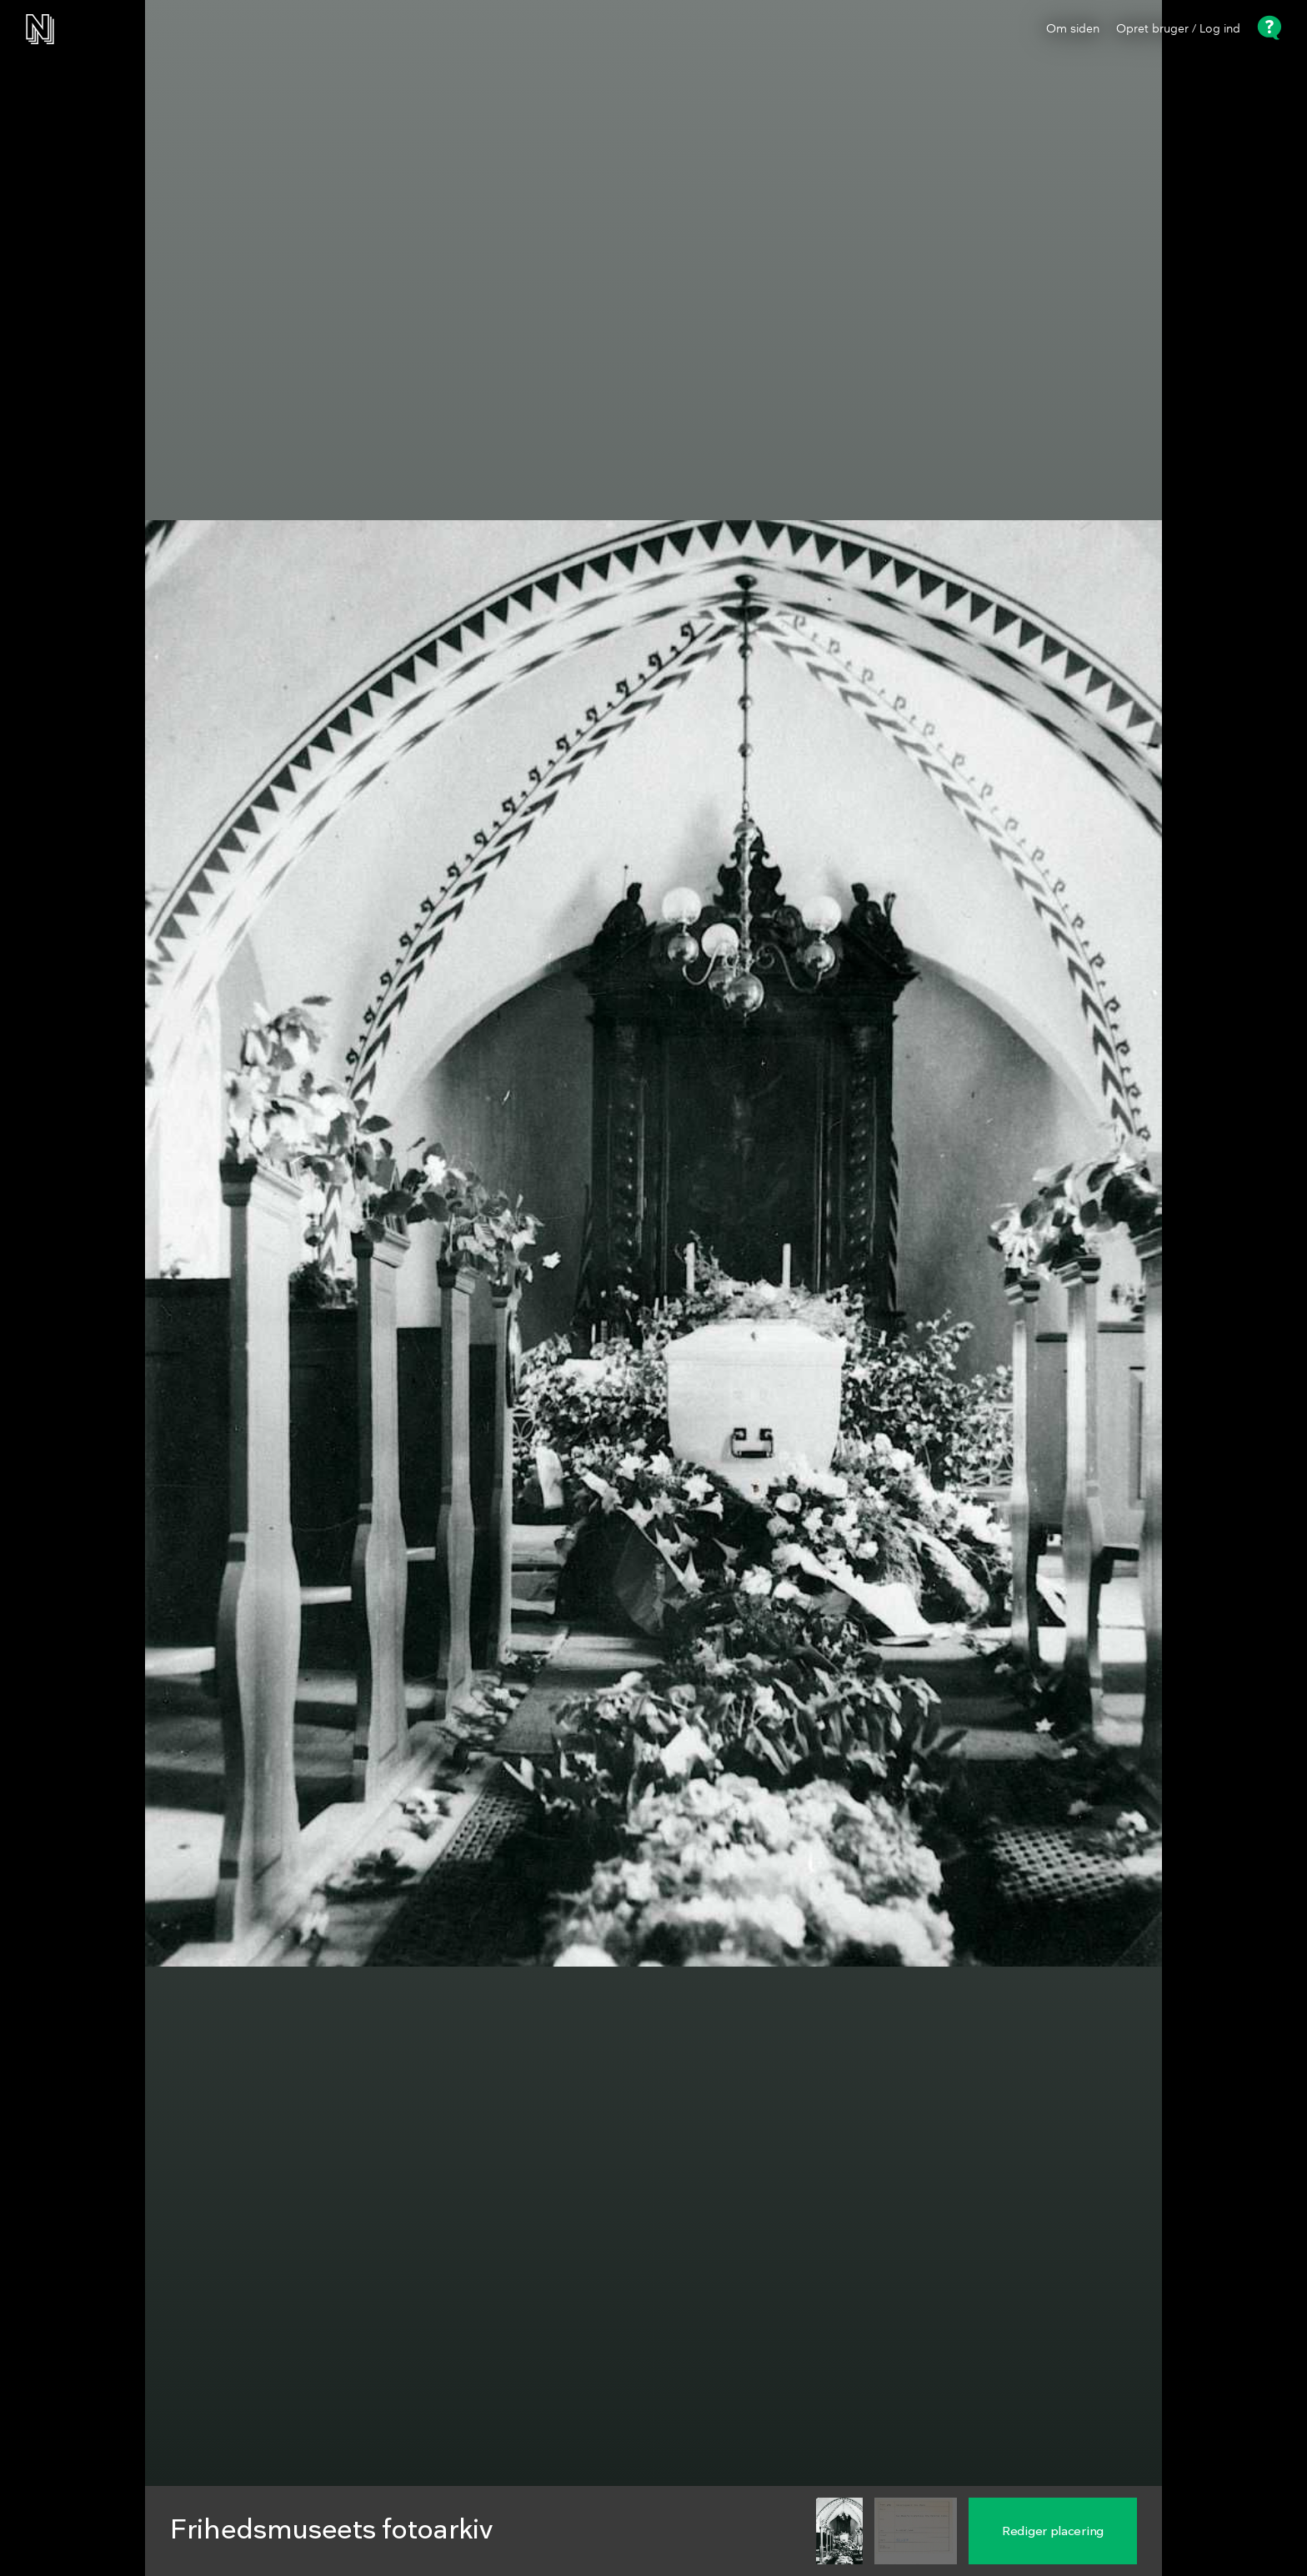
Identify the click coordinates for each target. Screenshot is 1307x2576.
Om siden (1072, 29)
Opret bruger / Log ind (1178, 29)
